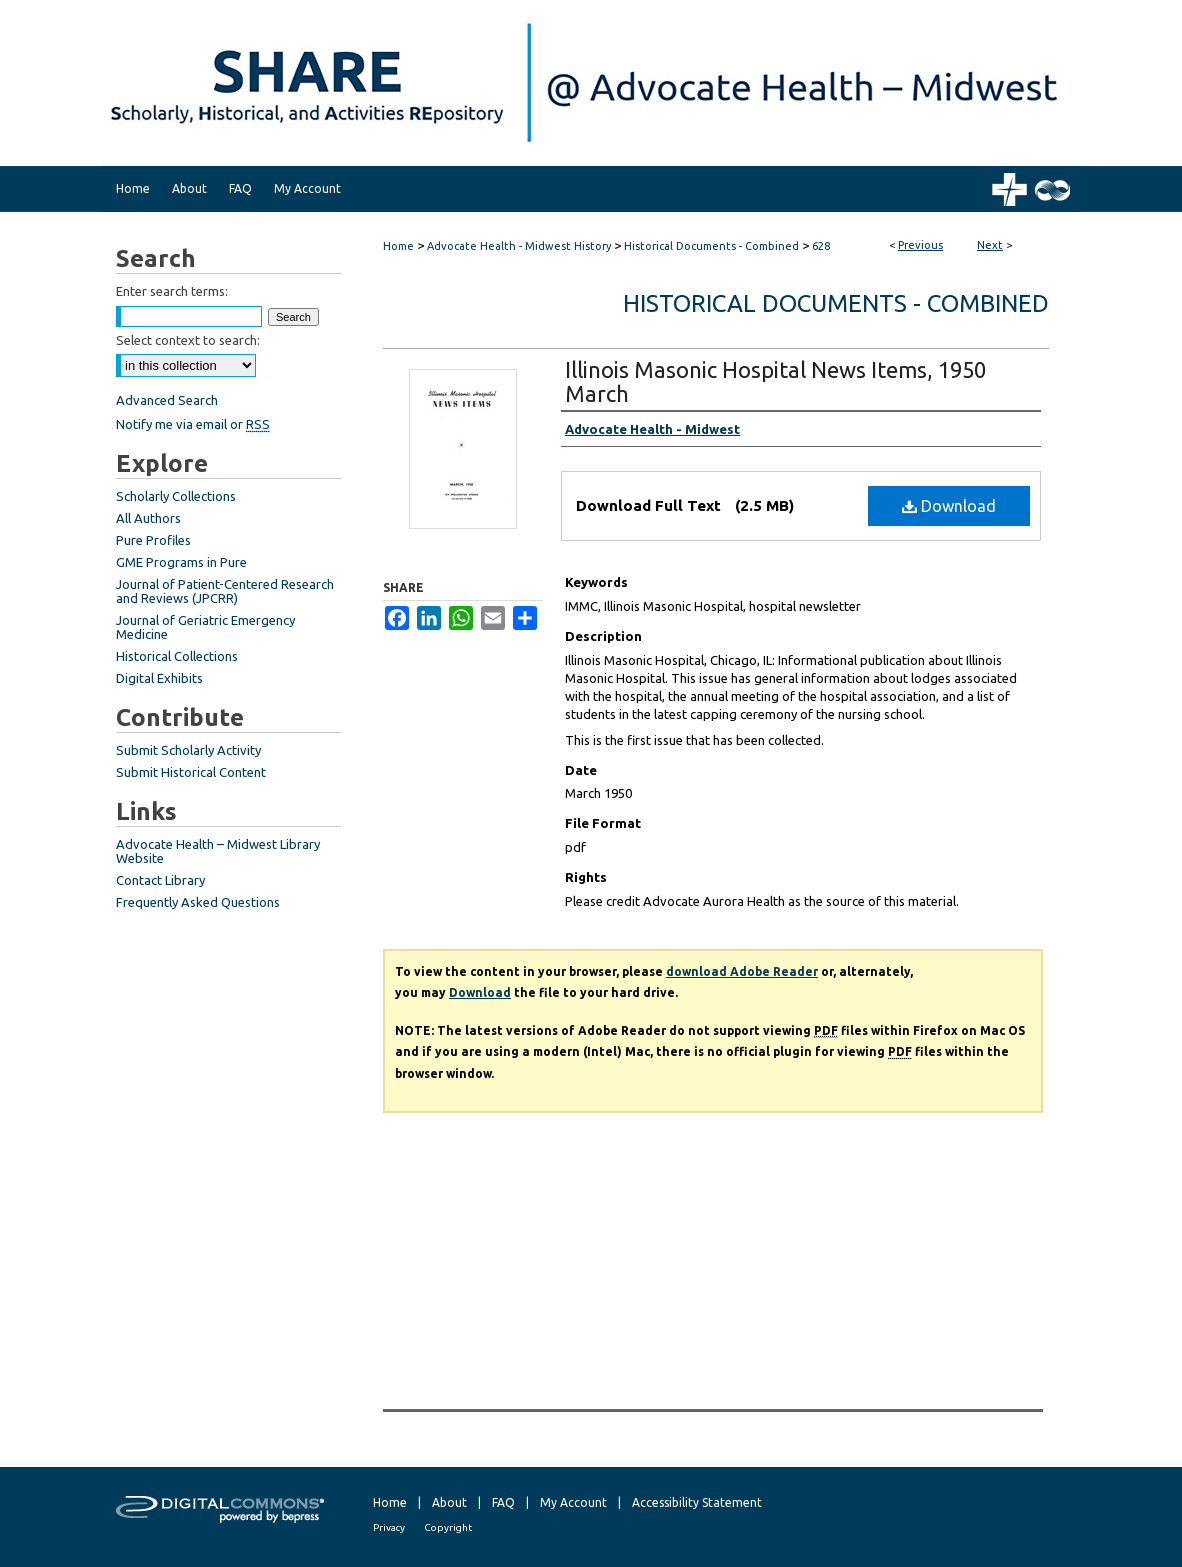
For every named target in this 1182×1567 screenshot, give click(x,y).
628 (821, 246)
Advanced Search (167, 400)
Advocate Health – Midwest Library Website (218, 851)
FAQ (503, 1502)
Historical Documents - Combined (711, 246)
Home (398, 246)
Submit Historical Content (191, 772)
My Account (573, 1502)
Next (990, 245)
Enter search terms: (172, 291)
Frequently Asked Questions (198, 902)
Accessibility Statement (697, 1502)
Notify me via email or (193, 424)
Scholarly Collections (176, 496)
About (449, 1502)
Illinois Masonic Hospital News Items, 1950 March (775, 381)
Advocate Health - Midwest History (519, 246)
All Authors (148, 518)
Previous (920, 245)
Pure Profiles (153, 540)
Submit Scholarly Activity (188, 750)
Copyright (448, 1527)
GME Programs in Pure (181, 562)
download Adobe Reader (742, 971)
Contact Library (160, 880)
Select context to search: (188, 340)
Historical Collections (177, 656)
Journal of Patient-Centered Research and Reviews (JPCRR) (225, 591)
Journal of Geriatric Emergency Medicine (205, 627)
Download (949, 506)
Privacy (389, 1527)
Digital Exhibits (159, 678)
